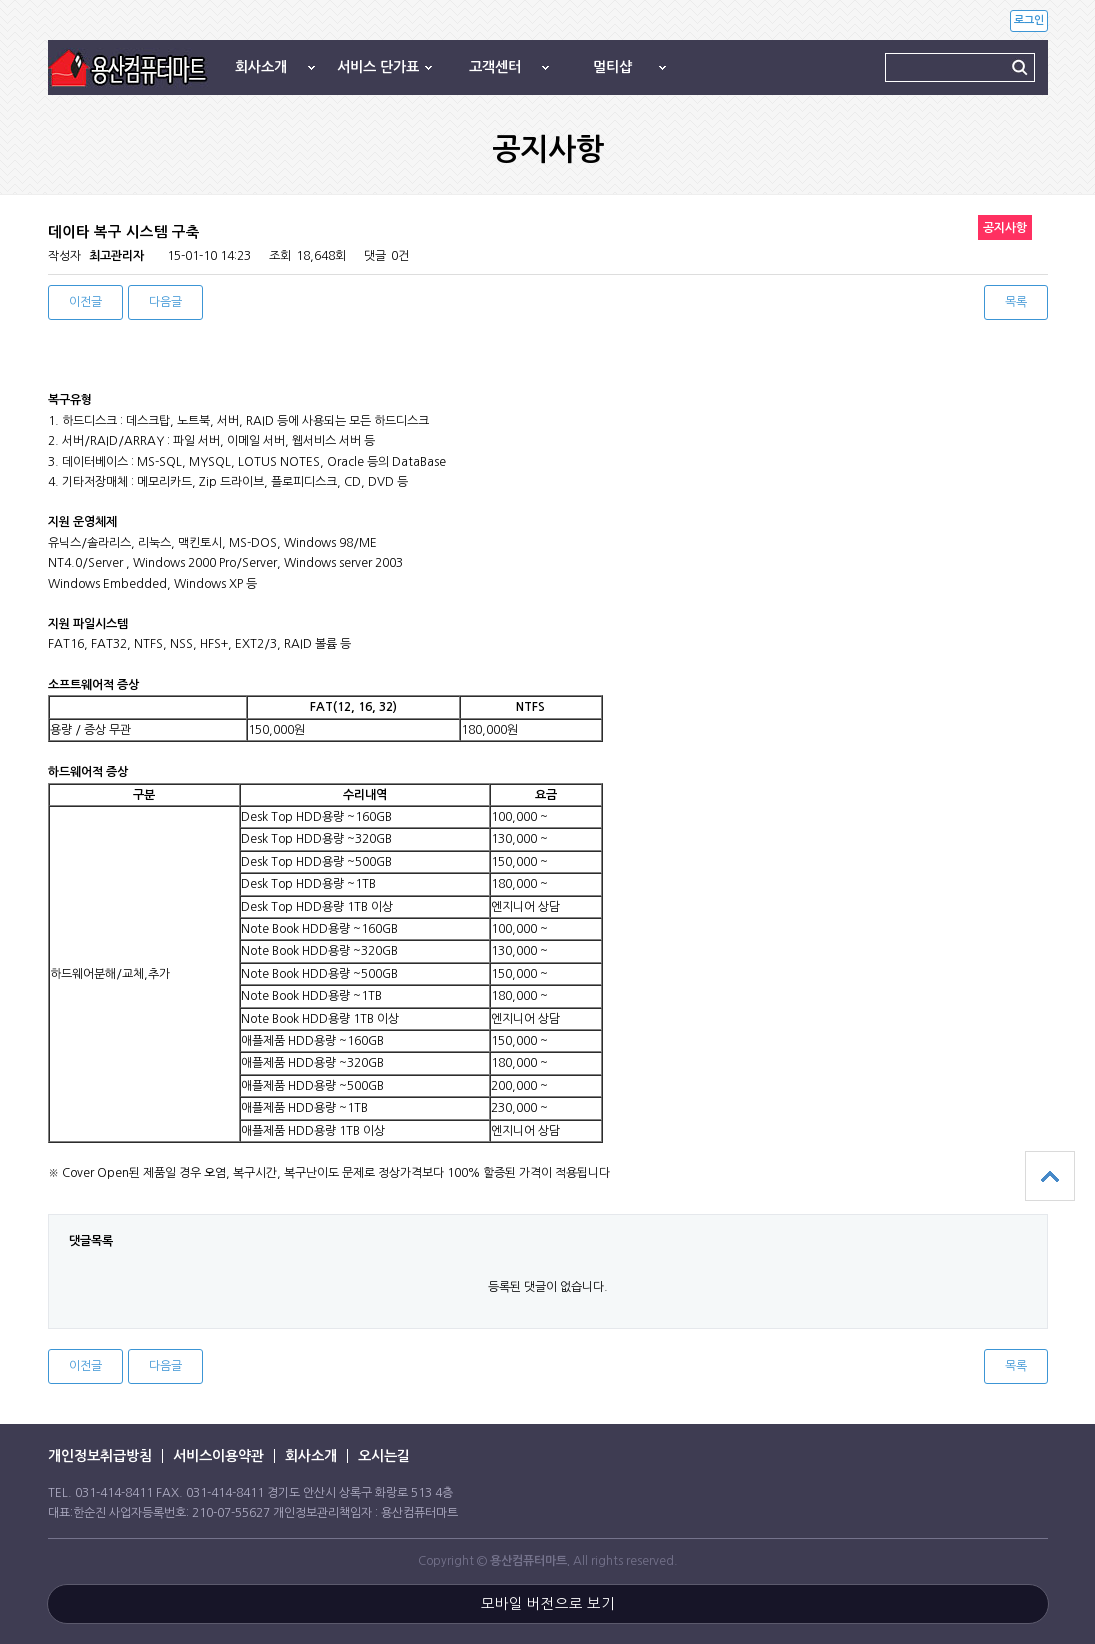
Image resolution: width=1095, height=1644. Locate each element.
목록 (1016, 302)
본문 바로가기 (0, 0)
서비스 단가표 (378, 67)
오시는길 (384, 1456)
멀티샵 (612, 67)
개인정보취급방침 (100, 1456)
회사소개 (261, 67)
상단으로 (1050, 1176)
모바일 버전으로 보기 (548, 1604)
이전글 (85, 302)
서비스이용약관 (218, 1456)
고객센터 (495, 67)
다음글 (165, 302)
